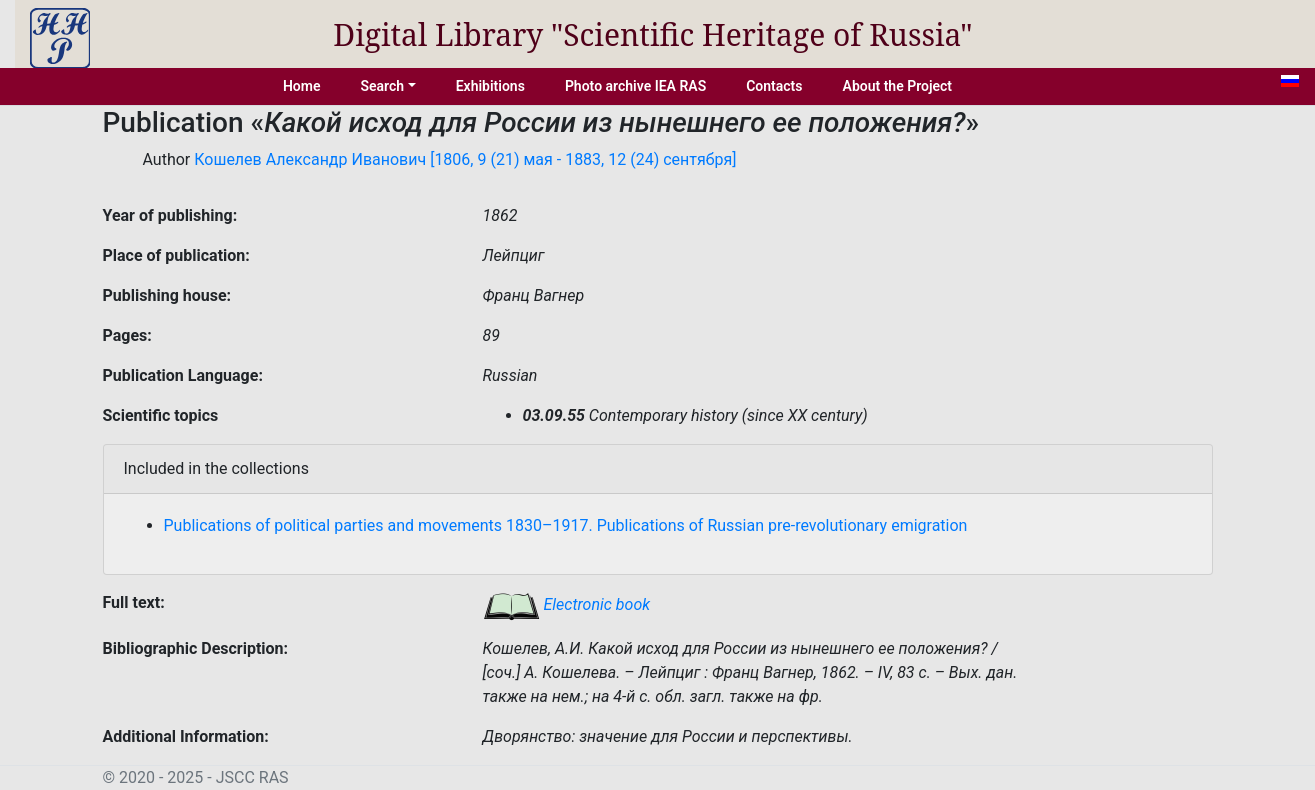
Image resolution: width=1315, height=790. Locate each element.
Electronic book (567, 604)
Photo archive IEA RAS (635, 86)
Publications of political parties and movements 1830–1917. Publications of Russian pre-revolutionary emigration (566, 525)
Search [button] (382, 86)
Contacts (774, 86)
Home (302, 86)
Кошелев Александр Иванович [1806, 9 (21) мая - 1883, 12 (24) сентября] (465, 159)
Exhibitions (490, 86)
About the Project (898, 86)
